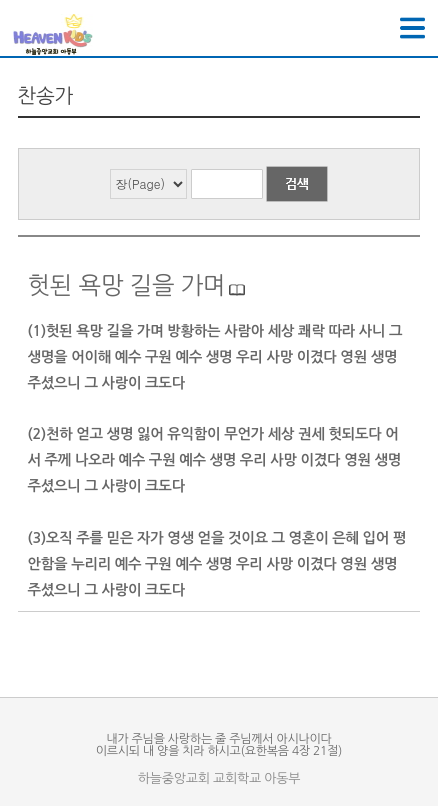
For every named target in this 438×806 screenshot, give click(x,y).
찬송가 (46, 96)
